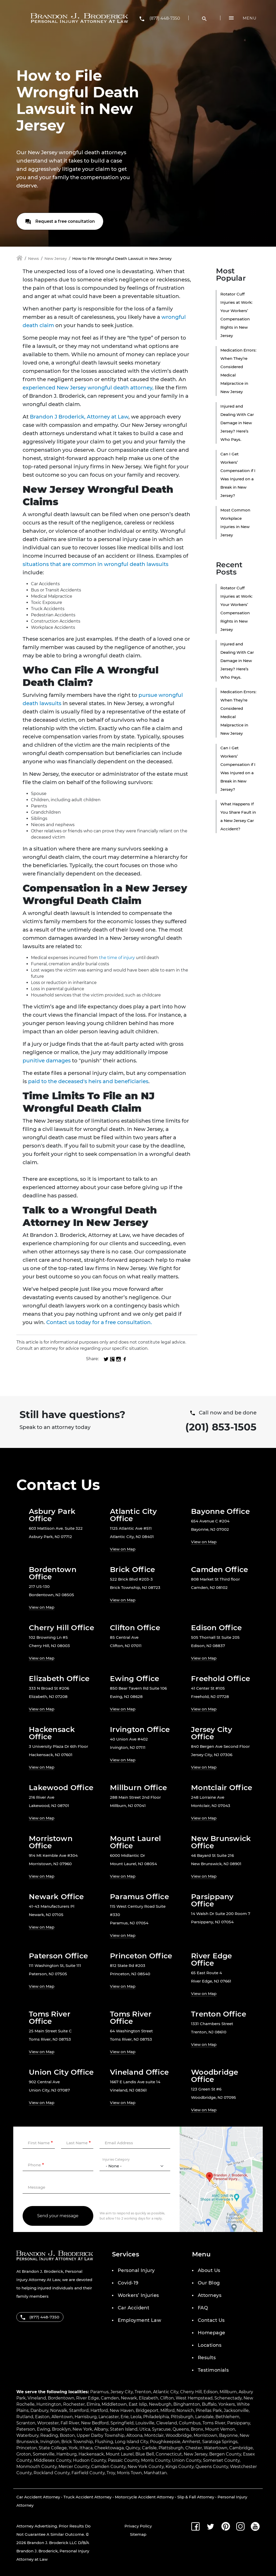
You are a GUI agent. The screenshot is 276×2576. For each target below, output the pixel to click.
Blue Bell (144, 2454)
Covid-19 (128, 2283)
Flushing (104, 2441)
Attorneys (209, 2295)
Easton (42, 2416)
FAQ (203, 2308)
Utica (144, 2429)
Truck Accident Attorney (87, 2496)
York (73, 2447)
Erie (125, 2416)
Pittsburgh (182, 2416)
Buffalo (209, 2404)
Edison (210, 2391)
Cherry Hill (191, 2391)
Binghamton (186, 2404)
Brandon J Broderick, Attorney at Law (79, 417)
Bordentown (61, 2398)
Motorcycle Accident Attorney (144, 2496)
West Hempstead (194, 2398)
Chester (193, 2447)
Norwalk (58, 2410)
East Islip (138, 2404)
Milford (167, 2410)
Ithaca (86, 2447)
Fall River (70, 2422)
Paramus (99, 2391)
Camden (110, 2398)
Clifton (167, 2398)
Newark (129, 2398)
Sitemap (138, 2534)
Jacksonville (236, 2410)
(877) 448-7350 (164, 18)
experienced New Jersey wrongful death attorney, (88, 388)
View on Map (122, 1549)
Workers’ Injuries (138, 2295)
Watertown (215, 2447)
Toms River (213, 2422)
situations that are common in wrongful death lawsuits (95, 564)
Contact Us (211, 2320)
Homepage (211, 2333)
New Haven (122, 2410)
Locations (209, 2345)
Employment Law (139, 2320)
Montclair (154, 2435)
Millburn (228, 2391)
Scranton (25, 2422)
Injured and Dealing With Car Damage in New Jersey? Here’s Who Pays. (237, 423)
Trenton (143, 2391)
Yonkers (226, 2404)
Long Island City (131, 2441)
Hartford (99, 2410)
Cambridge (241, 2447)
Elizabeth (148, 2398)
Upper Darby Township (100, 2435)
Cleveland (166, 2422)
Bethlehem (227, 2416)
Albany (101, 2429)
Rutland (24, 2416)
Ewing (43, 2429)
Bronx (197, 2429)
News (33, 258)
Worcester (48, 2422)
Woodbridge (179, 2435)
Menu (250, 18)
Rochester (74, 2404)
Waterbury (27, 2435)
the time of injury (116, 957)
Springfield (122, 2422)
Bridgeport (147, 2410)
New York (82, 2429)
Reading (49, 2435)
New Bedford (95, 2422)
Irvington (50, 2441)
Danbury (39, 2410)
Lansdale (204, 2416)
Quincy (133, 2447)
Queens (181, 2429)
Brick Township (77, 2441)
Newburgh (160, 2404)
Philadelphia (156, 2416)
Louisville (144, 2422)
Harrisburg (86, 2416)
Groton (23, 2454)
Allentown (62, 2416)
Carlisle (149, 2447)
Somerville (44, 2454)
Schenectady (228, 2398)
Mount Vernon (220, 2429)
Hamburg (66, 2454)
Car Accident (133, 2308)
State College (53, 2447)
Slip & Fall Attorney (195, 2496)
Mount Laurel (120, 2454)
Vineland (37, 2398)
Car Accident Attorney (38, 2496)
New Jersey (55, 258)
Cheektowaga (109, 2447)
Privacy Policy (138, 2526)
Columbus (190, 2422)
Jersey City (121, 2391)
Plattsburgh (171, 2447)
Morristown (205, 2435)
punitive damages (47, 1060)
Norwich (185, 2410)
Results (207, 2358)
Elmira (93, 2404)
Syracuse (161, 2429)
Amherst (191, 2441)
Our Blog (209, 2283)
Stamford (79, 2410)
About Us (209, 2270)
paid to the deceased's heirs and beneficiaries (88, 1081)
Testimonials (213, 2370)
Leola (135, 2416)
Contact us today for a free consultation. (99, 1322)
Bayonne (228, 2435)
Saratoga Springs (220, 2441)
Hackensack (91, 2454)
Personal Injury (136, 2270)
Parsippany (238, 2422)
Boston (67, 2435)
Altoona (134, 2435)
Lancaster (108, 2416)
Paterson (25, 2429)
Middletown (114, 2404)
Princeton (26, 2447)
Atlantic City (165, 2391)
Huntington (48, 2404)
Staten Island (123, 2429)
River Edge (87, 2398)
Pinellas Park (209, 2410)
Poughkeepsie (165, 2441)
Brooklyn (61, 2429)
